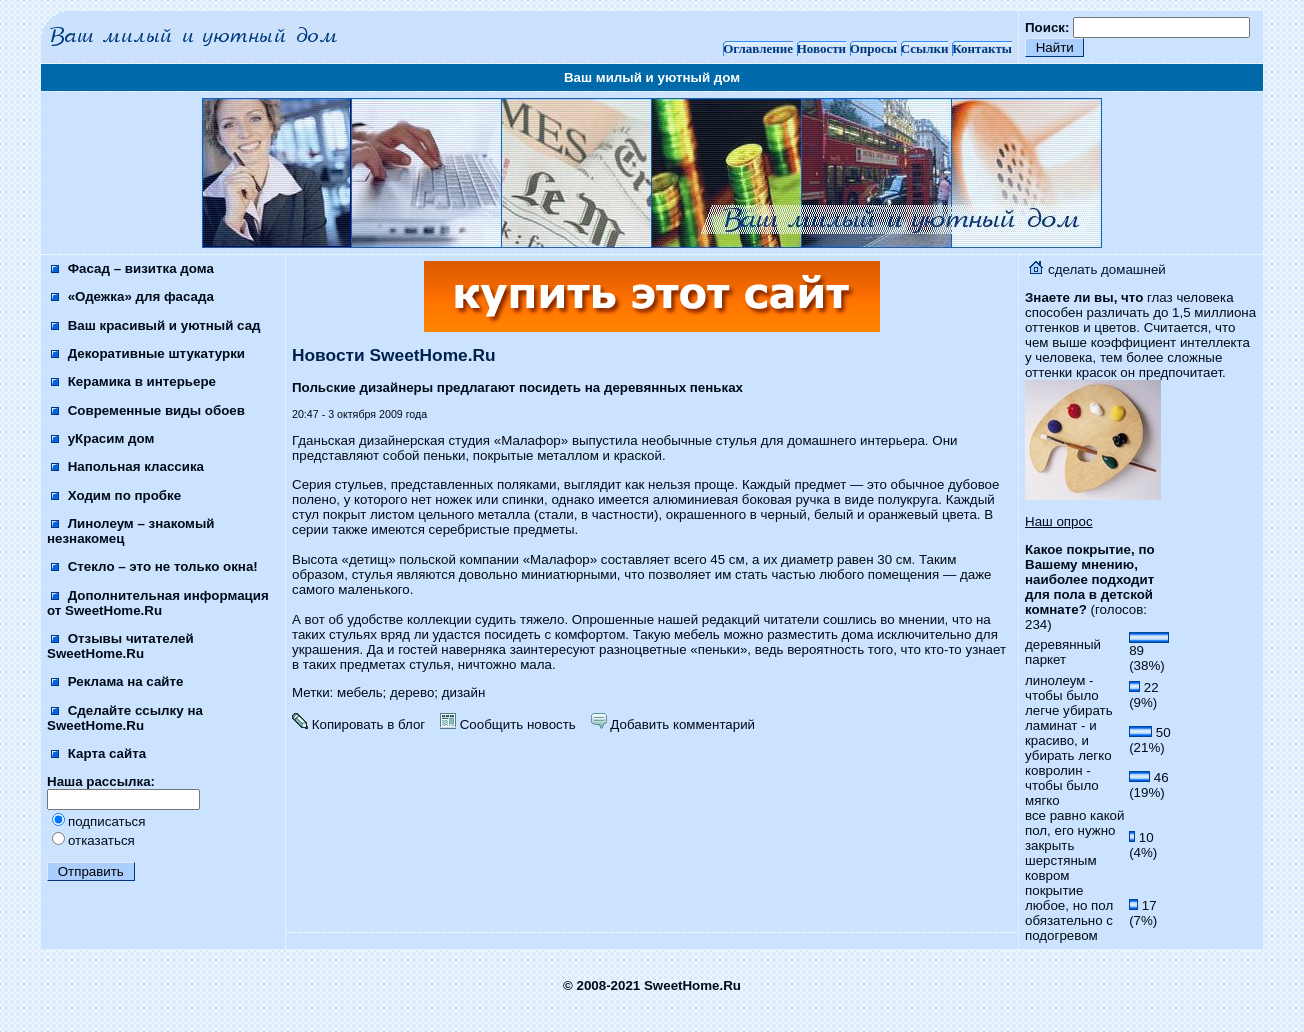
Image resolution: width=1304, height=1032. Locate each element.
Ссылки (925, 48)
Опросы (873, 48)
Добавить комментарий (673, 724)
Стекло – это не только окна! (154, 566)
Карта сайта (98, 753)
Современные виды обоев (148, 410)
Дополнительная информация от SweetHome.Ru (158, 603)
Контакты (982, 48)
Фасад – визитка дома (132, 268)
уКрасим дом (102, 438)
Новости (821, 48)
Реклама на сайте (117, 681)
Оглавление (758, 48)
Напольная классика (127, 466)
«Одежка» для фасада (132, 296)
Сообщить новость (508, 724)
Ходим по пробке (116, 495)
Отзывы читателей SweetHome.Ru (120, 646)
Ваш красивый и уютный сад (156, 325)
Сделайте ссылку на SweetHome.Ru (125, 718)
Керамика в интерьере (133, 381)
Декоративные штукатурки (148, 353)
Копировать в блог (358, 724)
